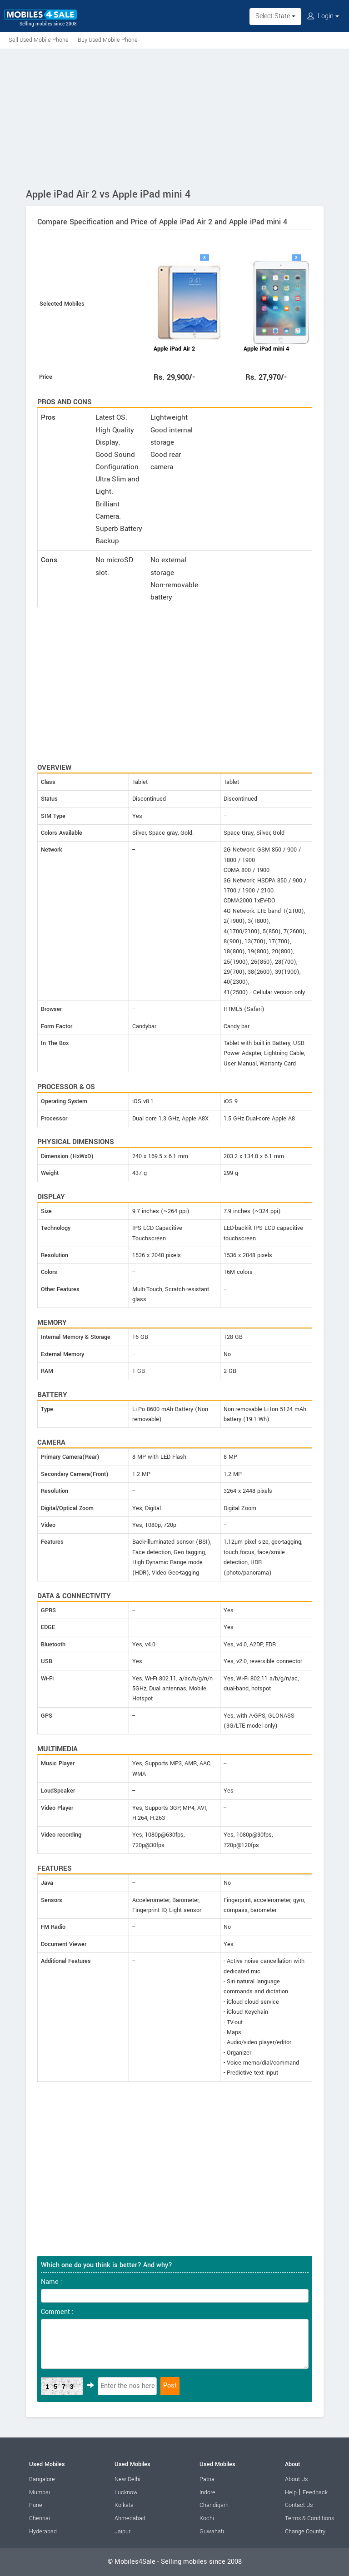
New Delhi (127, 2479)
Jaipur (122, 2531)
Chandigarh (214, 2505)
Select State (275, 16)
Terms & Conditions (309, 2518)
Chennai (39, 2518)
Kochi (206, 2518)
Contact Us (299, 2505)
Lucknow (126, 2492)
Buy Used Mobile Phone (108, 40)
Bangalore (42, 2479)
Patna (206, 2479)
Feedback (315, 2492)
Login (323, 16)
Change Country (305, 2531)
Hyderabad (43, 2531)
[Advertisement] (174, 116)
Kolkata (124, 2505)
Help (291, 2492)
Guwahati (211, 2531)
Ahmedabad (130, 2518)
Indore (207, 2492)
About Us (296, 2479)
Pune (35, 2505)
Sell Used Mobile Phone (39, 40)
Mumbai (39, 2492)
